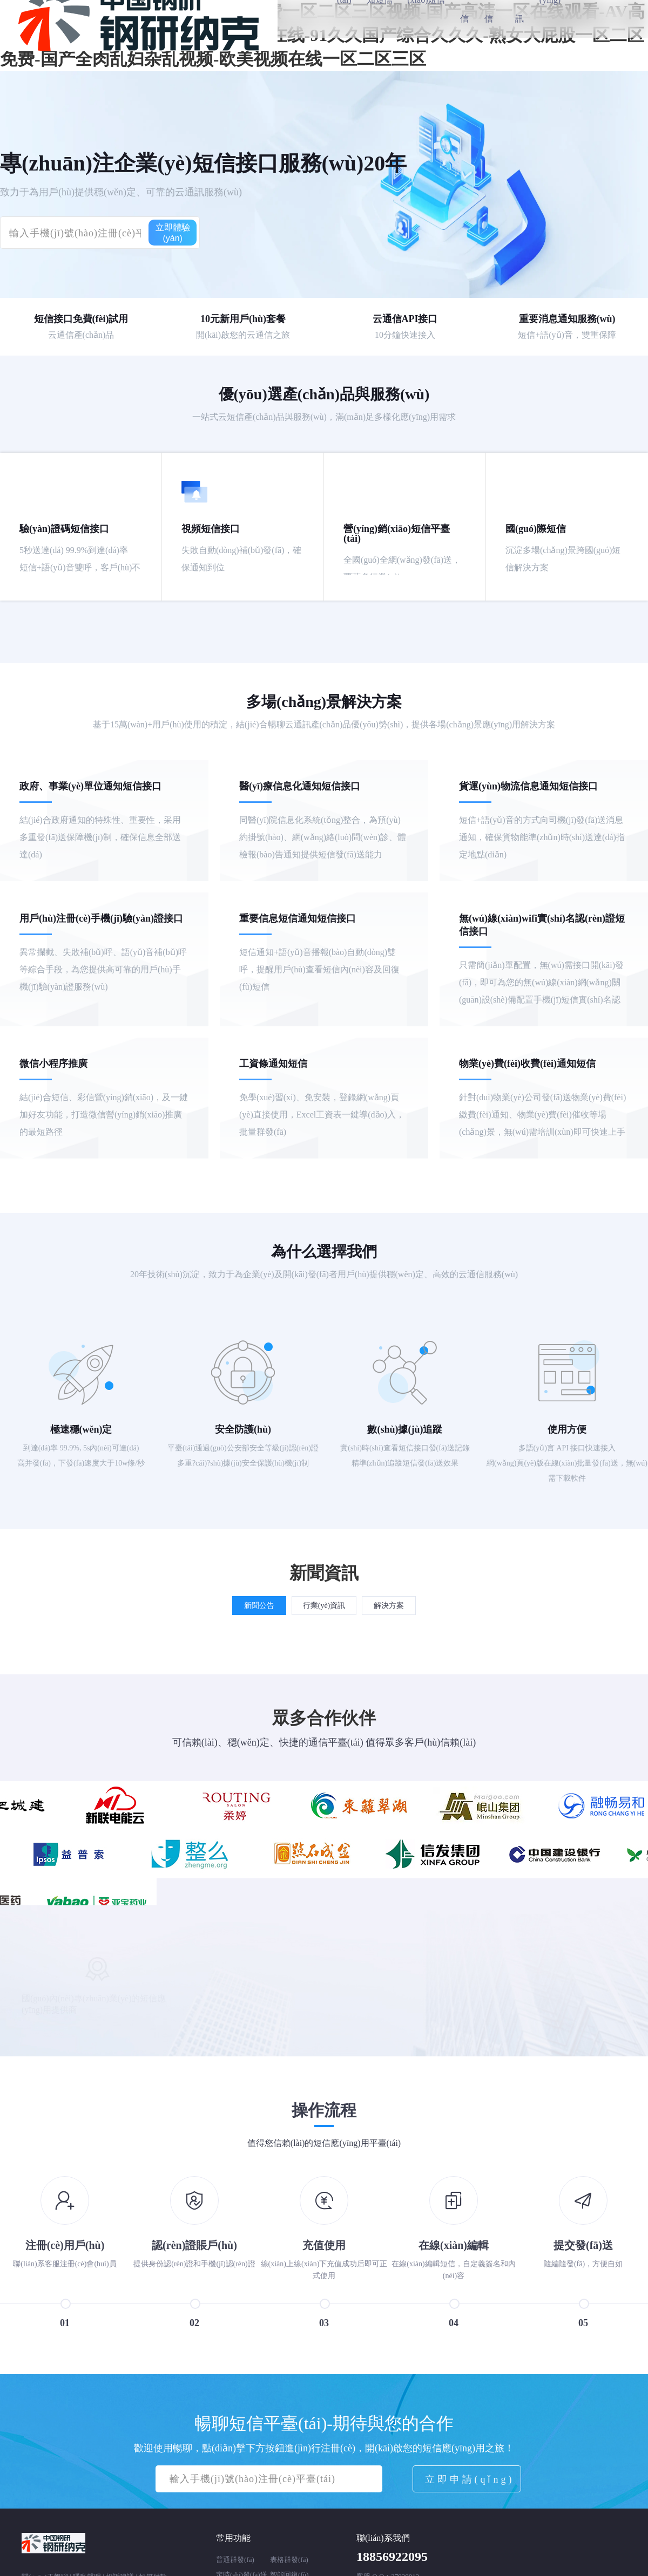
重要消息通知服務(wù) (567, 319)
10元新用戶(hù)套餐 (243, 319)
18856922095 (392, 2552)
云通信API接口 (405, 319)
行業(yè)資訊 (324, 1602)
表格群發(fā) (289, 2555)
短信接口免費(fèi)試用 (81, 319)
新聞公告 (259, 1602)
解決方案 (389, 1602)
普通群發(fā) (235, 2555)
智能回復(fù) (289, 2570)
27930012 (405, 2572)
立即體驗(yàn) (173, 233)
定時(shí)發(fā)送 (241, 2570)
